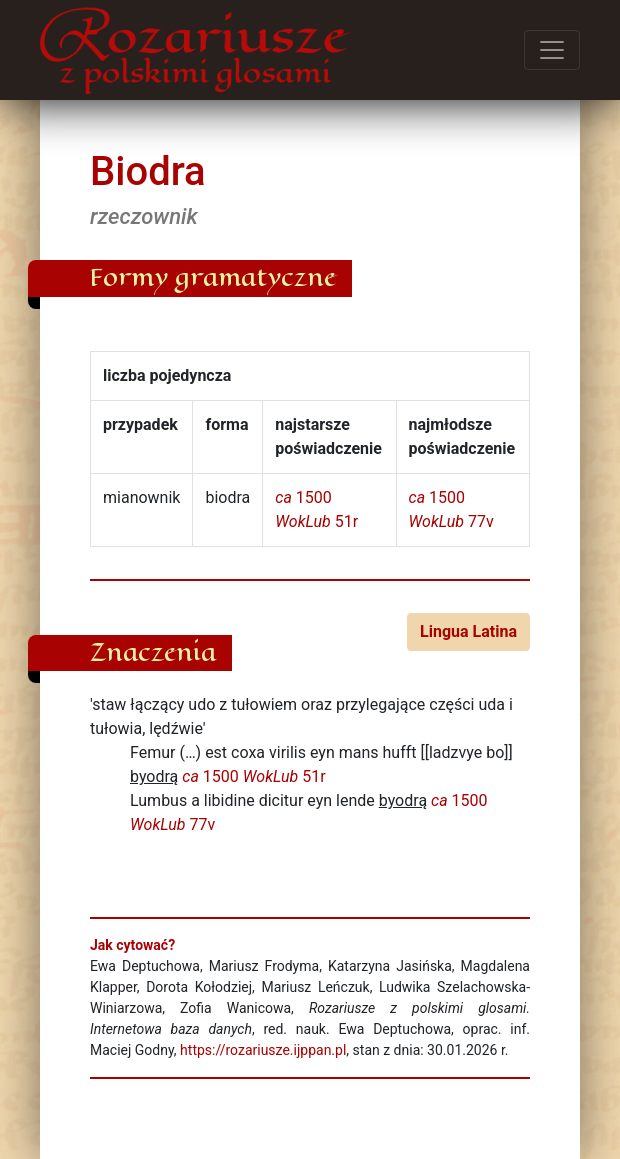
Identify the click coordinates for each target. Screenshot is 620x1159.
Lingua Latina (468, 631)
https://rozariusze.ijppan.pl (263, 1050)
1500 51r (253, 776)
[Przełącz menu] (552, 50)
